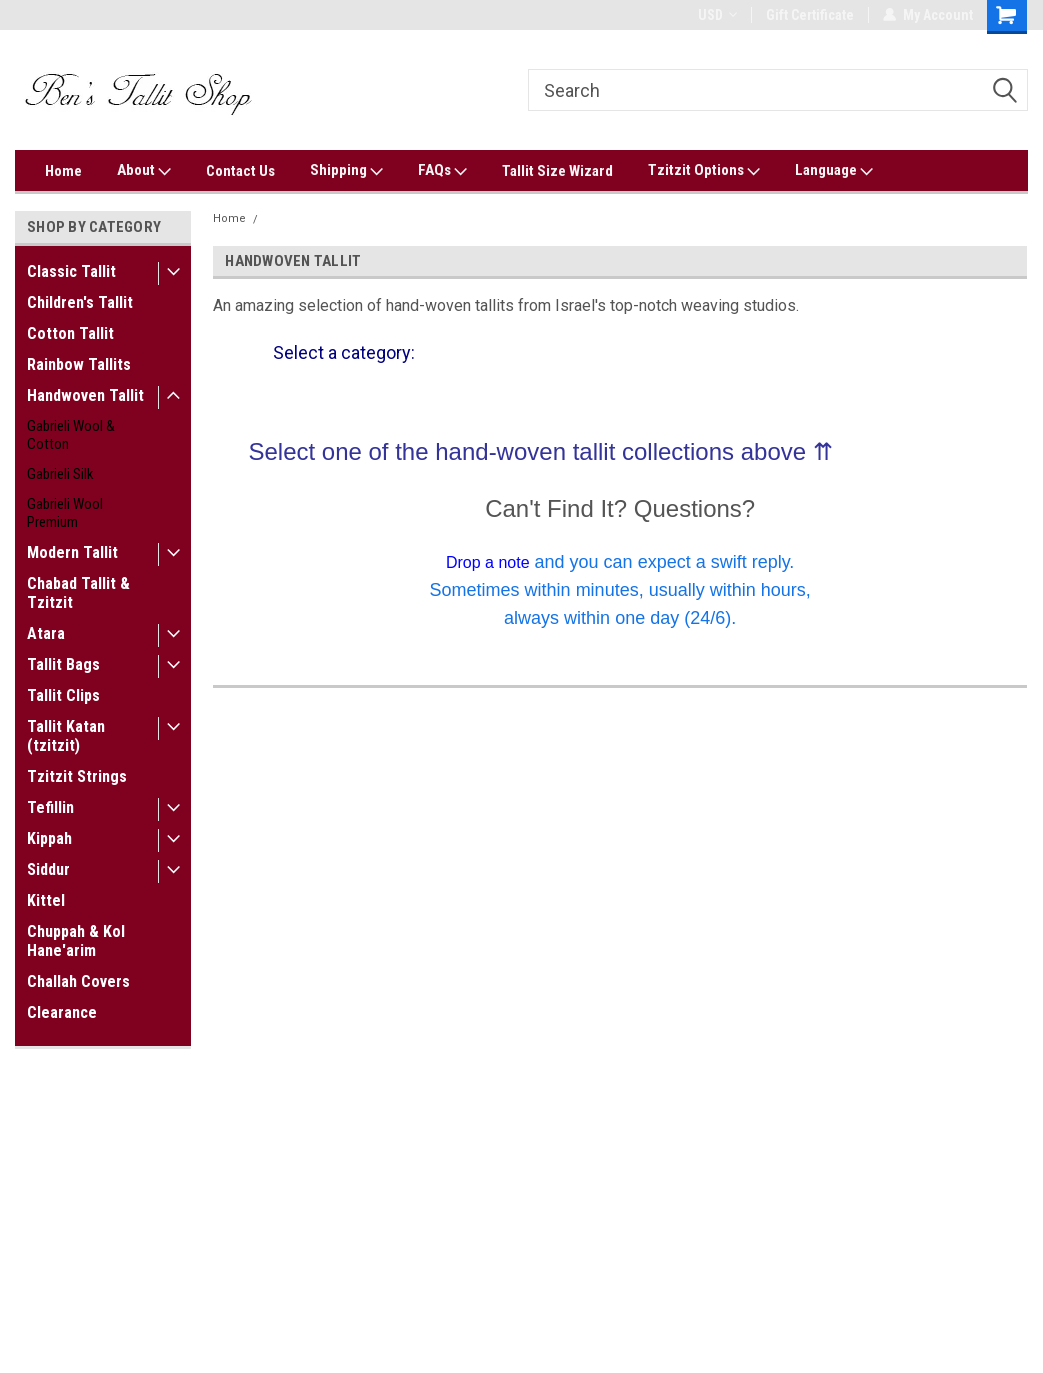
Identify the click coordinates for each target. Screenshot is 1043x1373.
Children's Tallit (80, 302)
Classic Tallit (71, 271)
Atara (46, 633)
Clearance (62, 1012)
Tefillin (50, 807)
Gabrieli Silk (60, 474)
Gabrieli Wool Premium (65, 513)
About (144, 171)
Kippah (49, 838)
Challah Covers (78, 981)
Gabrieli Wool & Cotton (71, 435)
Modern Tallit (72, 552)
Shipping (346, 171)
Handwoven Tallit (85, 395)
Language (834, 171)
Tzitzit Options (704, 171)
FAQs (442, 171)
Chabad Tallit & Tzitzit (78, 593)
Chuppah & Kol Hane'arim (76, 941)
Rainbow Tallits (79, 364)
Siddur (48, 869)
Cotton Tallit (70, 333)
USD (717, 15)
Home (63, 171)
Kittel (46, 900)
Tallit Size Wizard (557, 171)
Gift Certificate (810, 15)
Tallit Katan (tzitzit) (66, 736)
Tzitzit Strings (77, 776)
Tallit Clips (63, 695)
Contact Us (240, 171)
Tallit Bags (63, 664)
